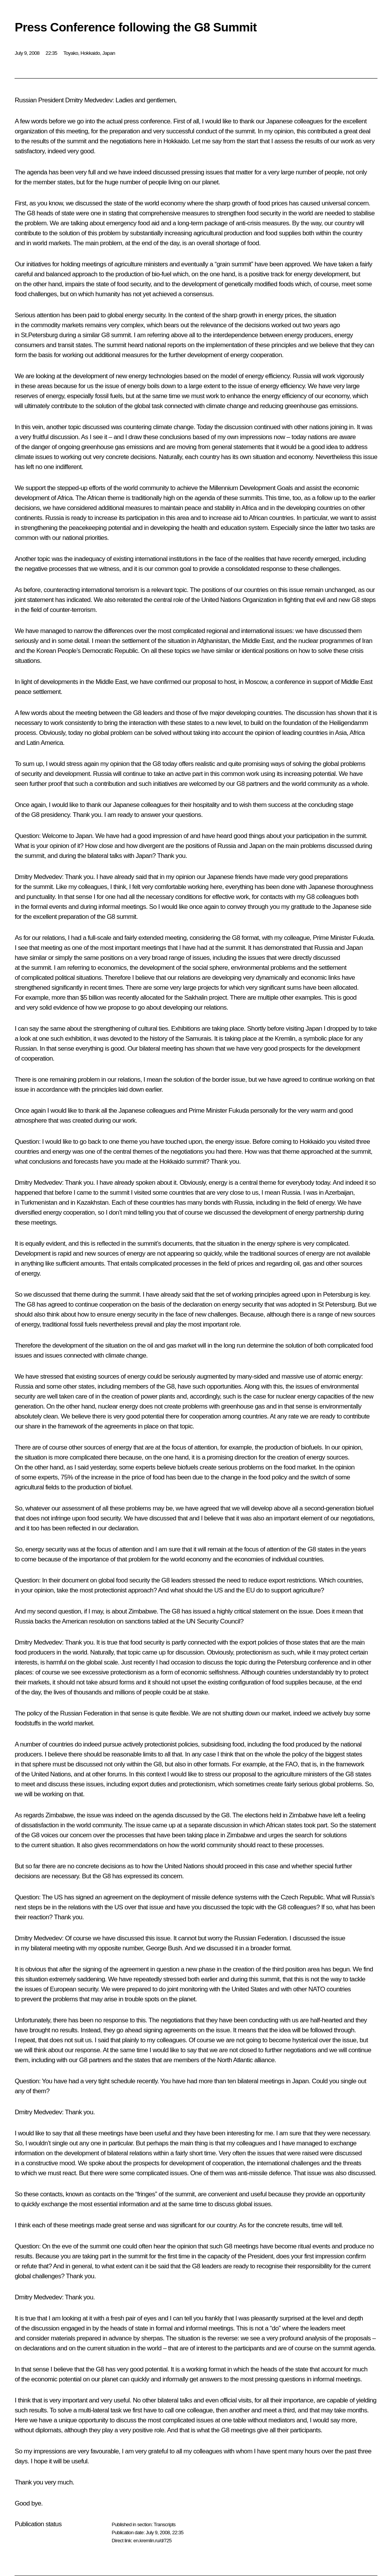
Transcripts (164, 2524)
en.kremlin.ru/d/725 (152, 2540)
